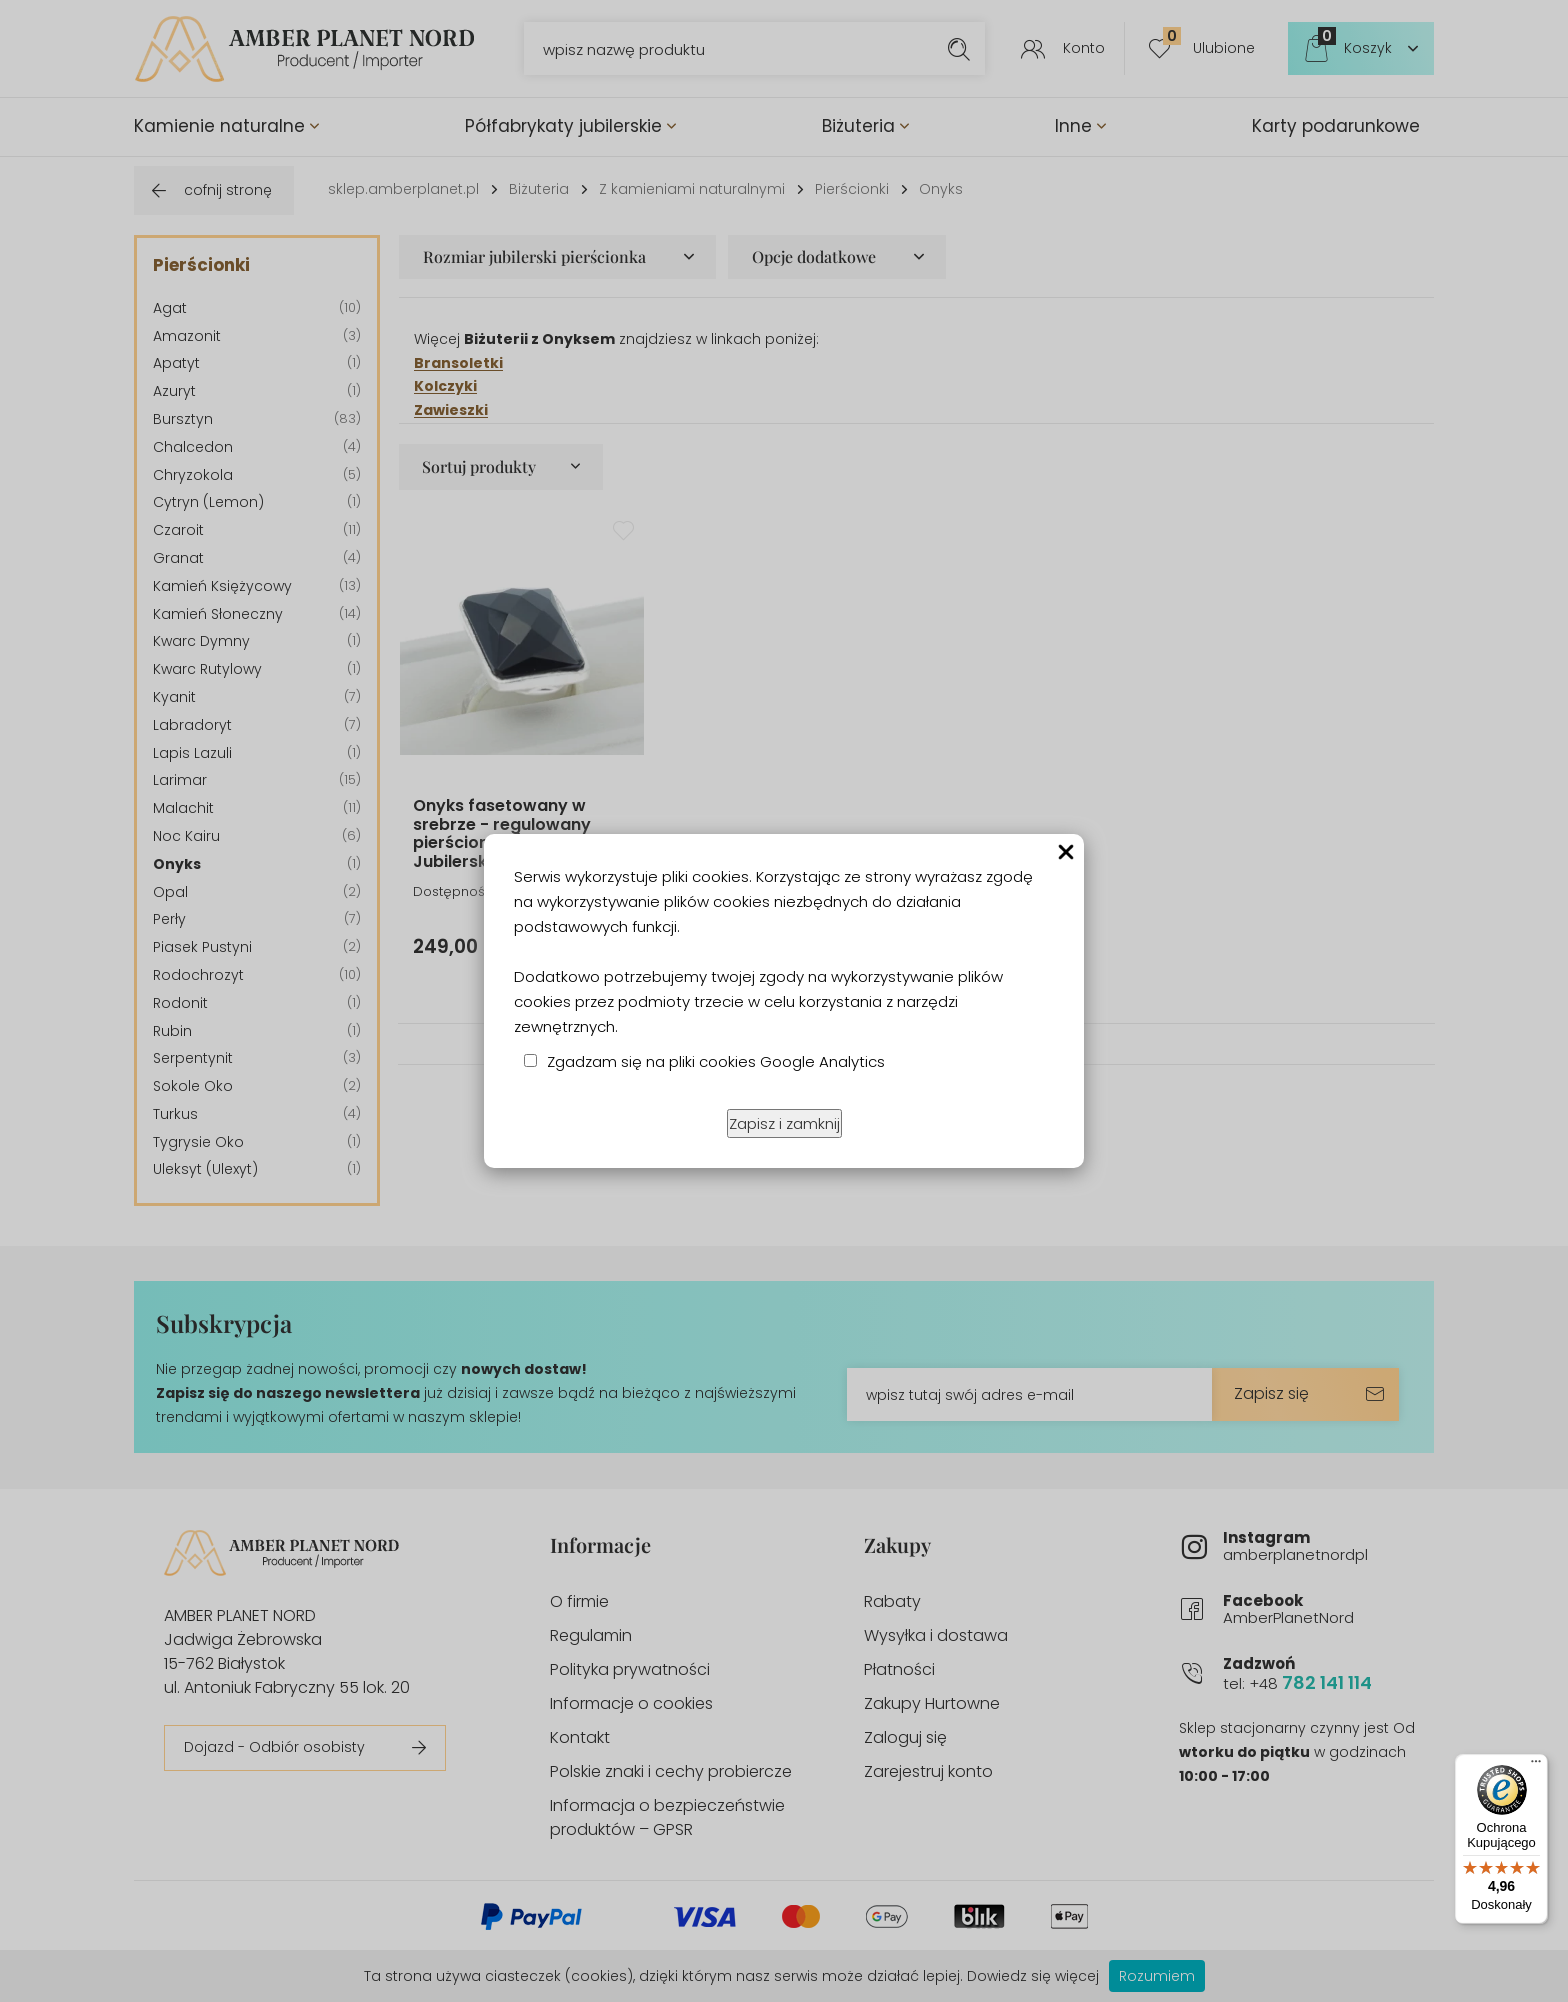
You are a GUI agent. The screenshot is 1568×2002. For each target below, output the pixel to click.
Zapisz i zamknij (784, 1123)
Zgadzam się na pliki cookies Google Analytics (716, 1061)
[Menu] (1536, 1766)
